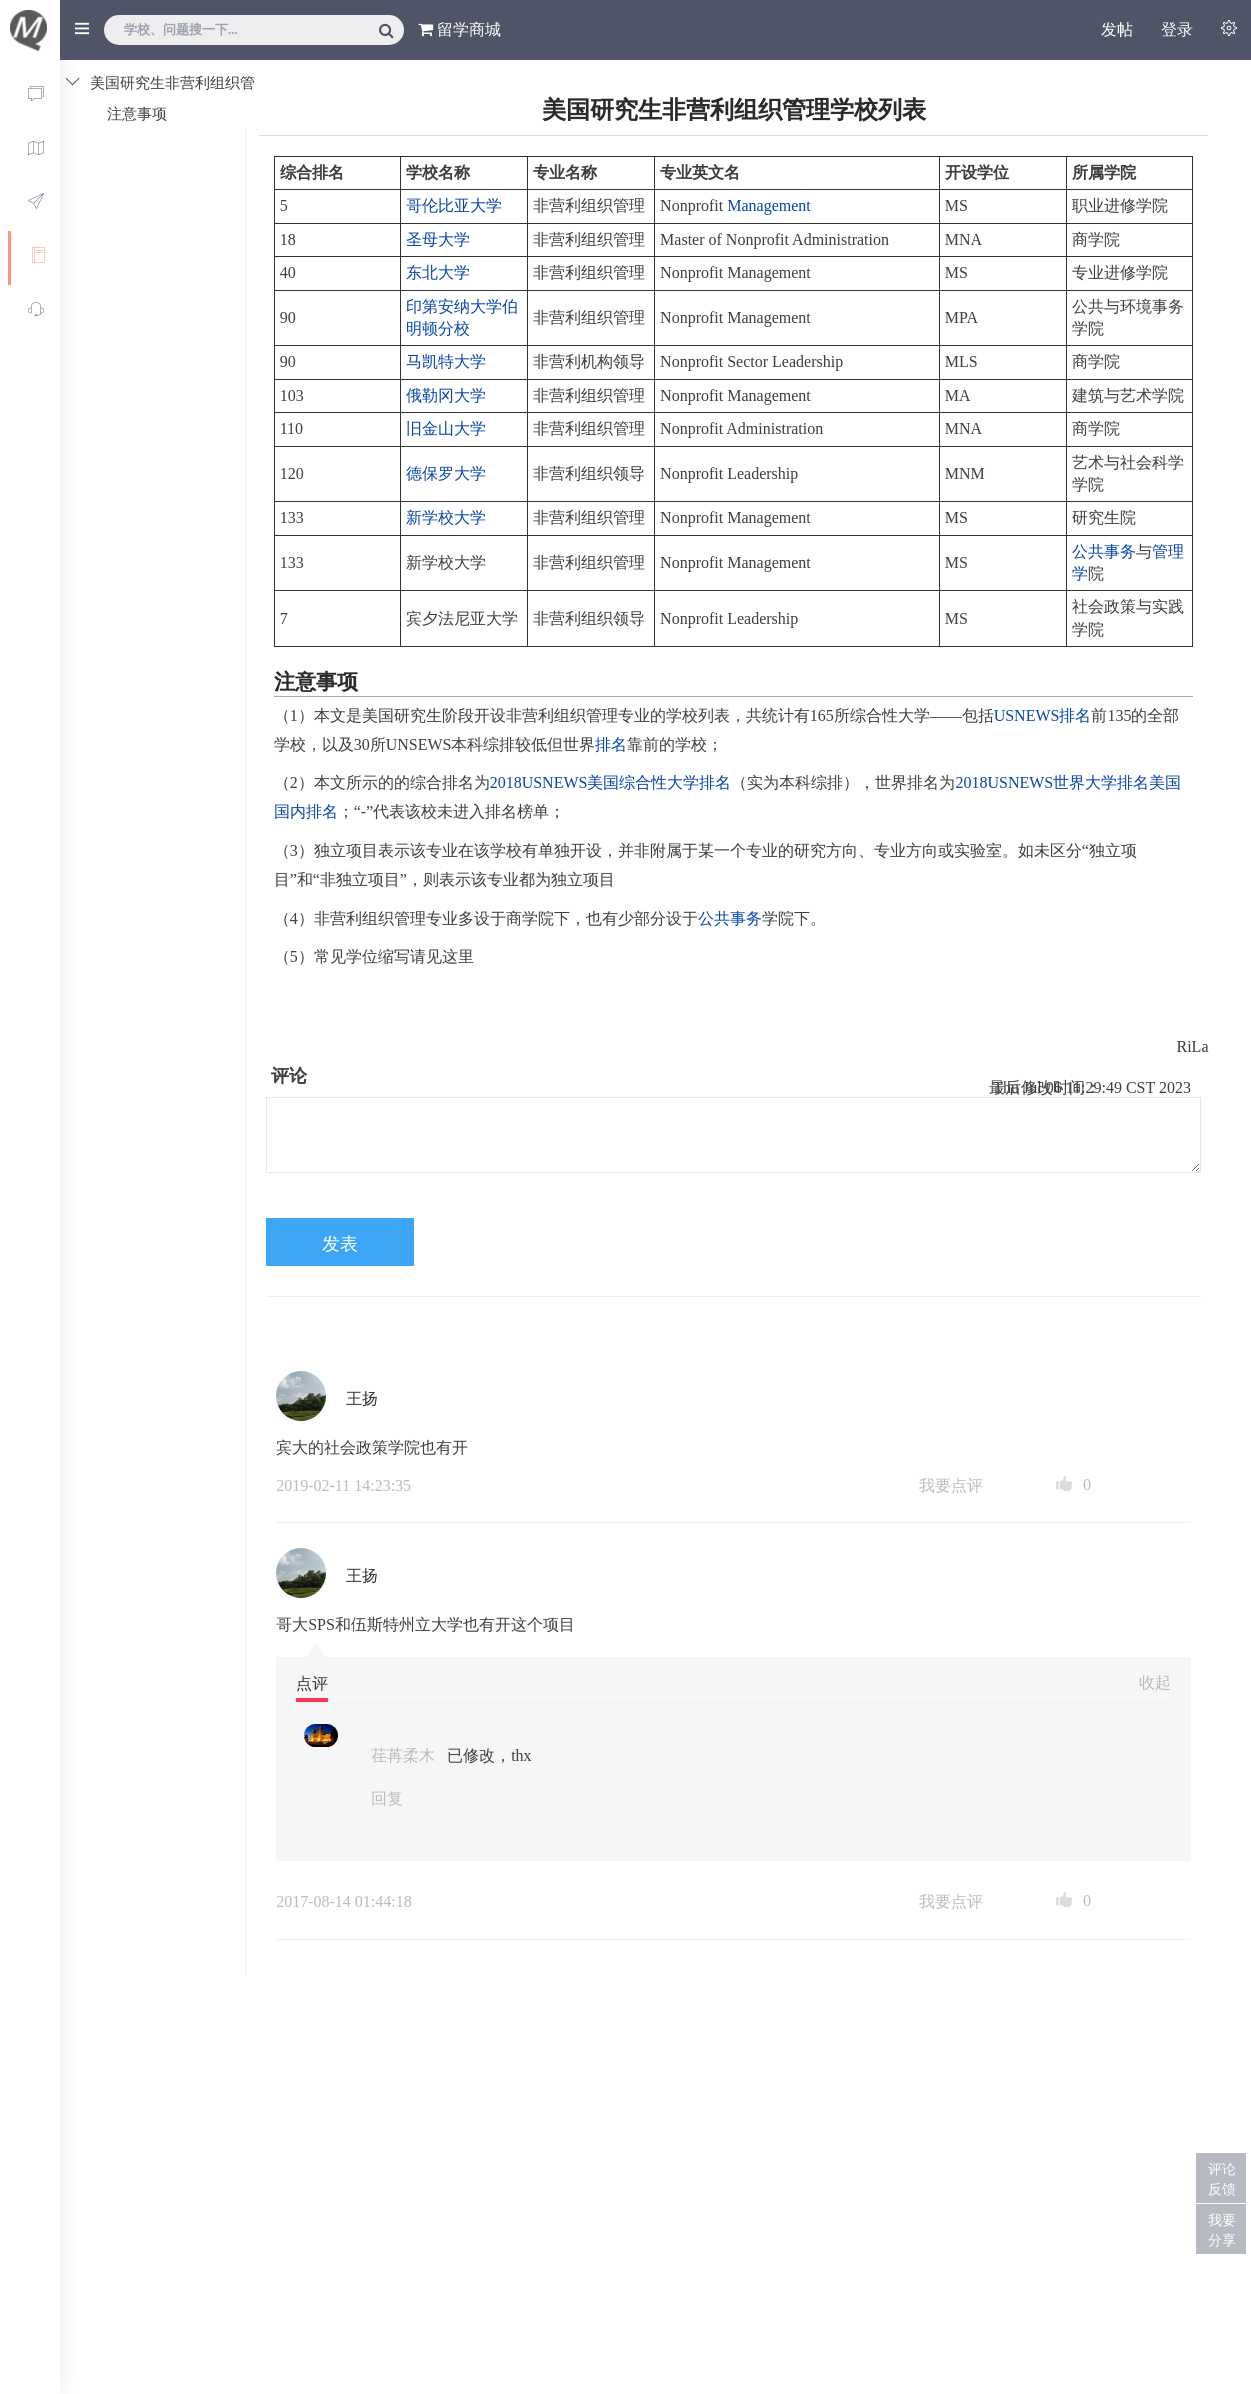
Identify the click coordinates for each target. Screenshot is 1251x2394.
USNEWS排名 (1043, 715)
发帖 (1117, 29)
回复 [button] (387, 1798)
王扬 (362, 1398)
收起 (1155, 1682)
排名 (611, 744)
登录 (1177, 29)
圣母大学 (438, 239)
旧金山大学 (446, 428)
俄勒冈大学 (446, 395)
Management (769, 205)
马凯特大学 (446, 361)
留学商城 (459, 29)
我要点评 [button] (951, 1485)
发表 (340, 1244)
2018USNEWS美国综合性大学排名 (611, 782)
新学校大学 (446, 517)
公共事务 (1104, 551)
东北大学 (438, 272)
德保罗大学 (446, 473)
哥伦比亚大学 (454, 205)
